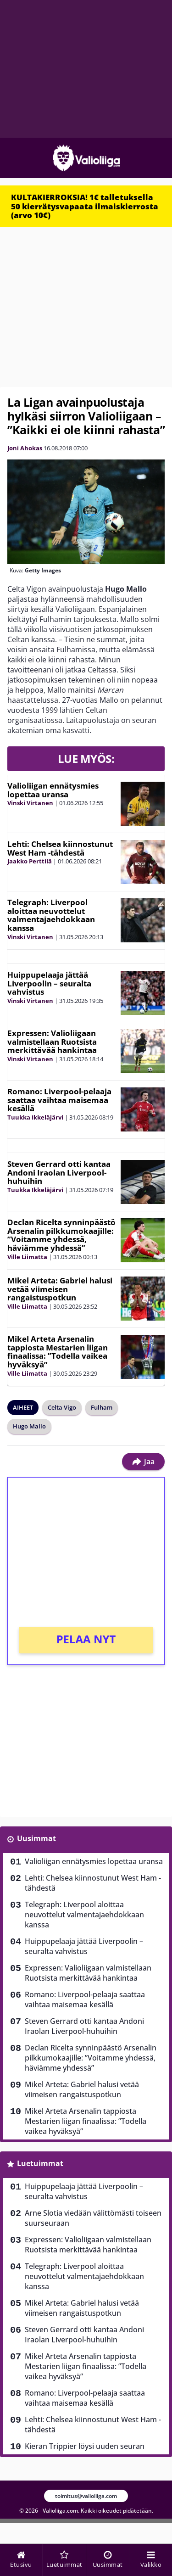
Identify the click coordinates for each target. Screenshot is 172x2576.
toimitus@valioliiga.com (86, 2496)
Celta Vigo (62, 1407)
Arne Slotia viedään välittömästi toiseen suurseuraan (93, 2218)
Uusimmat (36, 1838)
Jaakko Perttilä (29, 861)
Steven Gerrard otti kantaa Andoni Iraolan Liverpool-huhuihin (59, 1172)
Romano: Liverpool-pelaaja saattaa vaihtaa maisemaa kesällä (59, 1100)
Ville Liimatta (27, 1257)
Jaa (143, 1461)
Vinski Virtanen (30, 803)
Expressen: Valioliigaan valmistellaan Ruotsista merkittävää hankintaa (52, 1041)
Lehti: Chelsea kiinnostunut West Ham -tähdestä (60, 848)
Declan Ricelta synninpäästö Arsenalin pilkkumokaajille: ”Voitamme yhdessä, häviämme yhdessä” (61, 1235)
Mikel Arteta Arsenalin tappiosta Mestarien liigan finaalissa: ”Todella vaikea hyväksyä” (57, 1351)
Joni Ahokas (24, 448)
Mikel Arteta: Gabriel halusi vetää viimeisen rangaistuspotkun (59, 1289)
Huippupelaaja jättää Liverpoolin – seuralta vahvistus (49, 983)
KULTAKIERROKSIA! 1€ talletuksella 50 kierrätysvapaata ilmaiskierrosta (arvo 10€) (84, 206)
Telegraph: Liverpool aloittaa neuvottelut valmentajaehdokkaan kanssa (51, 915)
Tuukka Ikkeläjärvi (35, 1117)
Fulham (101, 1407)
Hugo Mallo (29, 1426)
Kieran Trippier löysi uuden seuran (84, 2446)
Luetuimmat (40, 2163)
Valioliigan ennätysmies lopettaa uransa (53, 790)
